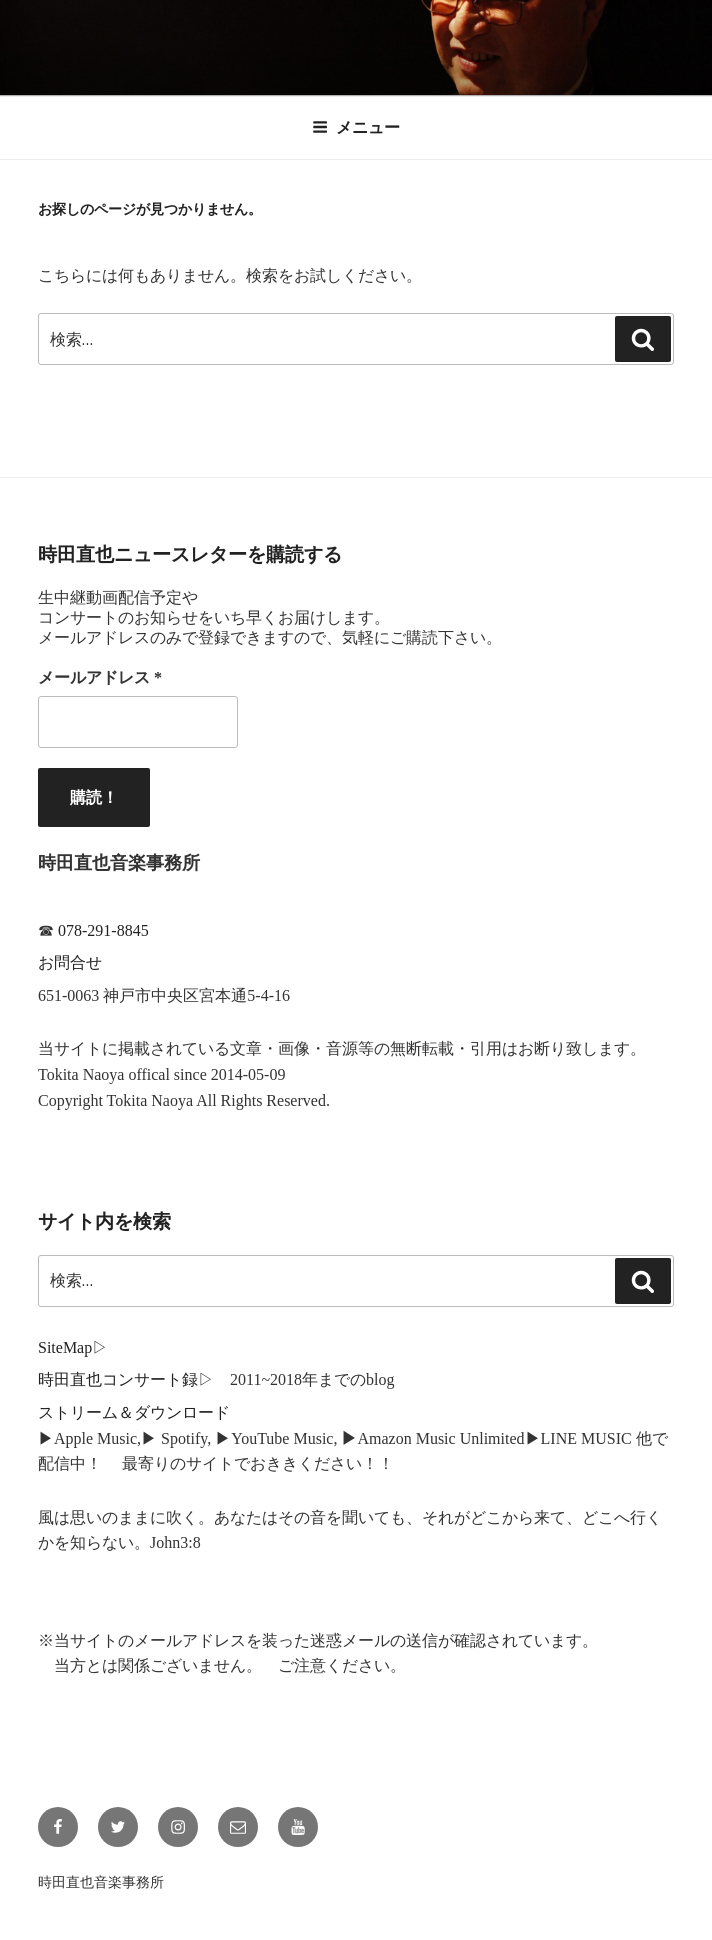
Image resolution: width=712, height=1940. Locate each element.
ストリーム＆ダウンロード (134, 1412)
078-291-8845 (103, 930)
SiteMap (65, 1347)
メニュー (356, 127)
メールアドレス (100, 677)
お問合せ (70, 962)
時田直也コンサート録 (118, 1379)
